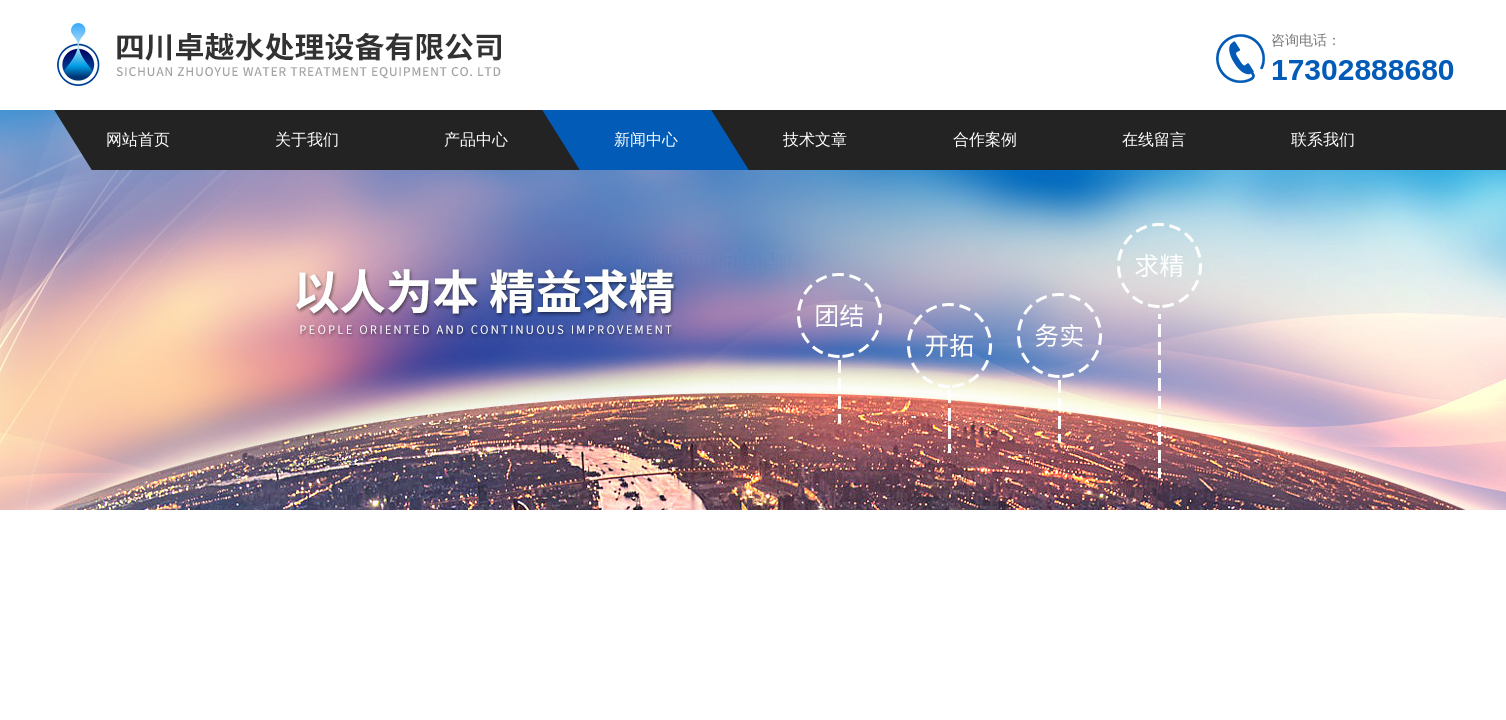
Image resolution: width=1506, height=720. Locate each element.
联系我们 (1323, 139)
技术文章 (815, 139)
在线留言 (1154, 139)
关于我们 (307, 139)
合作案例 (985, 139)
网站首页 (138, 139)
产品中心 (476, 139)
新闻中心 (646, 139)
